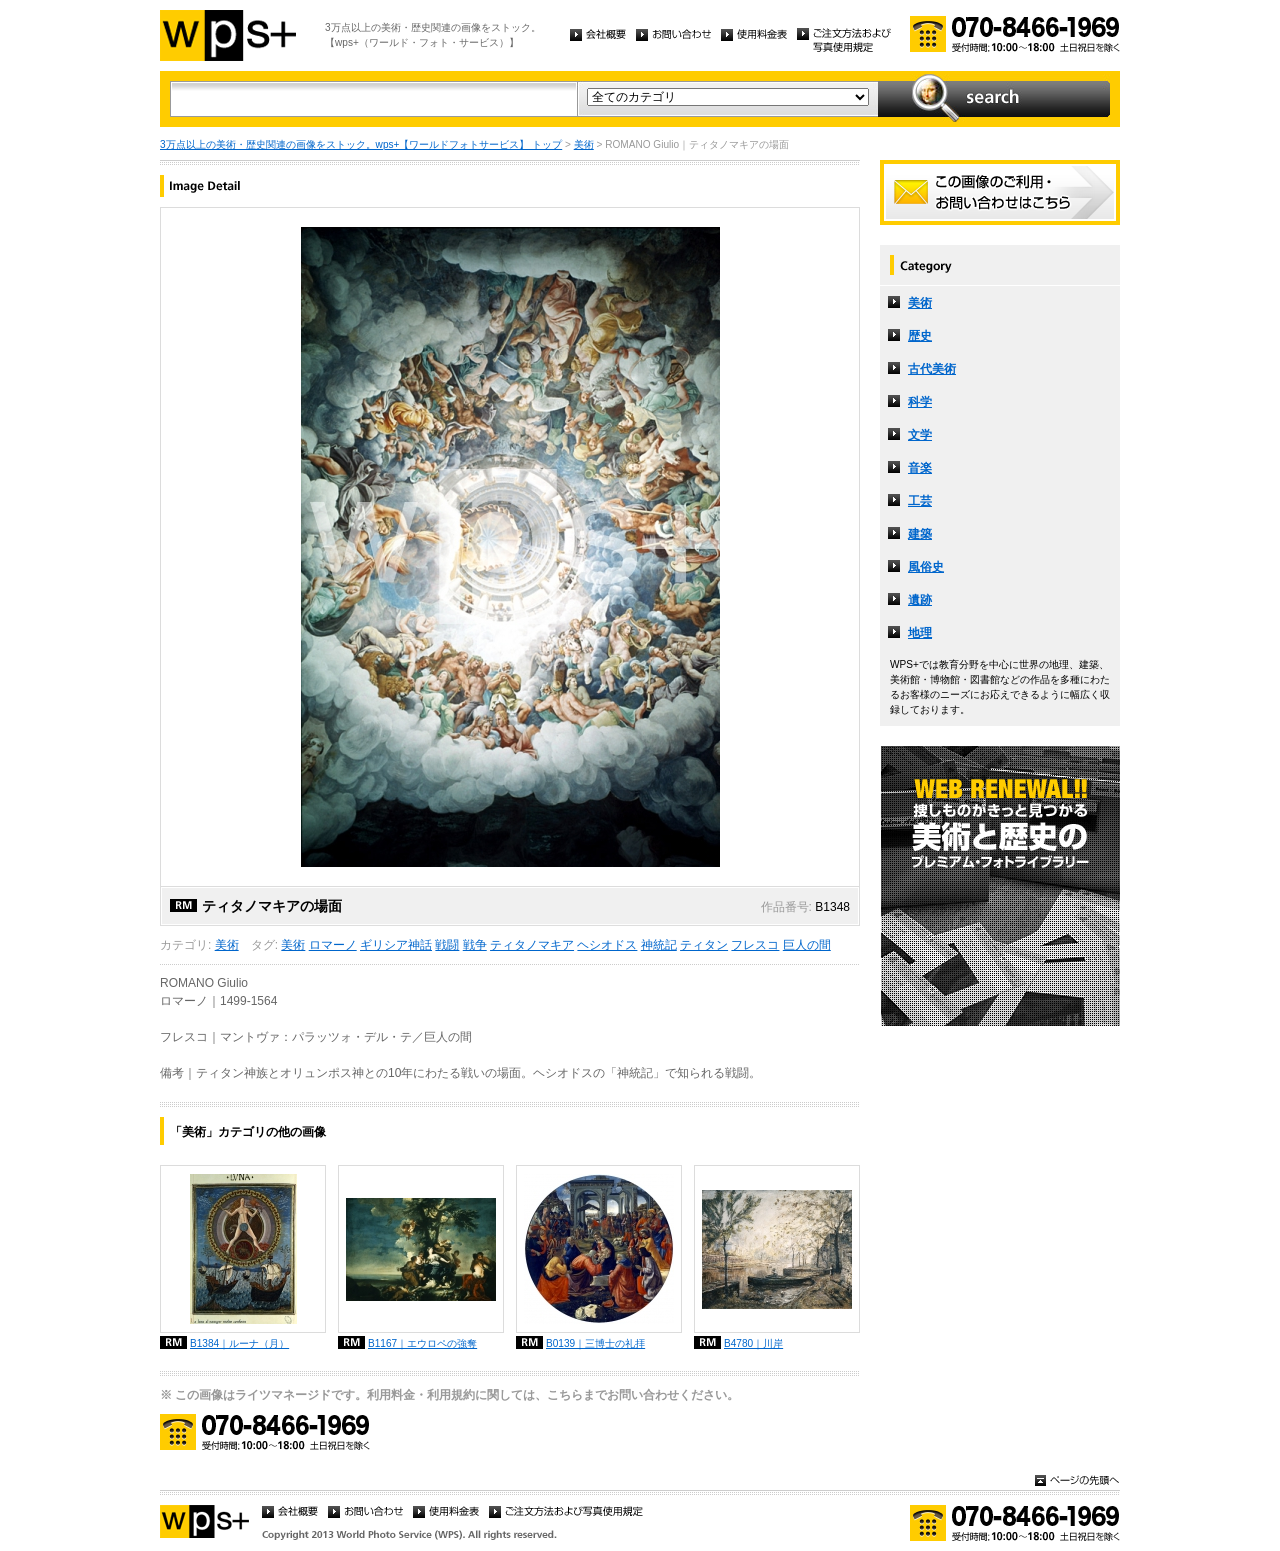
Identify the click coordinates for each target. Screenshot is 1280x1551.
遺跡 (920, 600)
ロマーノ (333, 945)
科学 (920, 402)
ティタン (704, 945)
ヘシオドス (607, 945)
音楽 (920, 468)
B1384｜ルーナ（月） (239, 1343)
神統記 (659, 945)
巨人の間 (807, 945)
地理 (920, 633)
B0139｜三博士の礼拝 (595, 1343)
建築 (920, 534)
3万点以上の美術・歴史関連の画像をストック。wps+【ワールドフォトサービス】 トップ (361, 144)
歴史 (920, 336)
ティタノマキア (532, 945)
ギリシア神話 (396, 945)
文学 (920, 435)
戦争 (475, 945)
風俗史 (926, 567)
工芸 (920, 501)
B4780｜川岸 (753, 1343)
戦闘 (447, 945)
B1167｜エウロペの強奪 (422, 1343)
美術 (584, 144)
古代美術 (932, 369)
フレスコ (755, 945)
